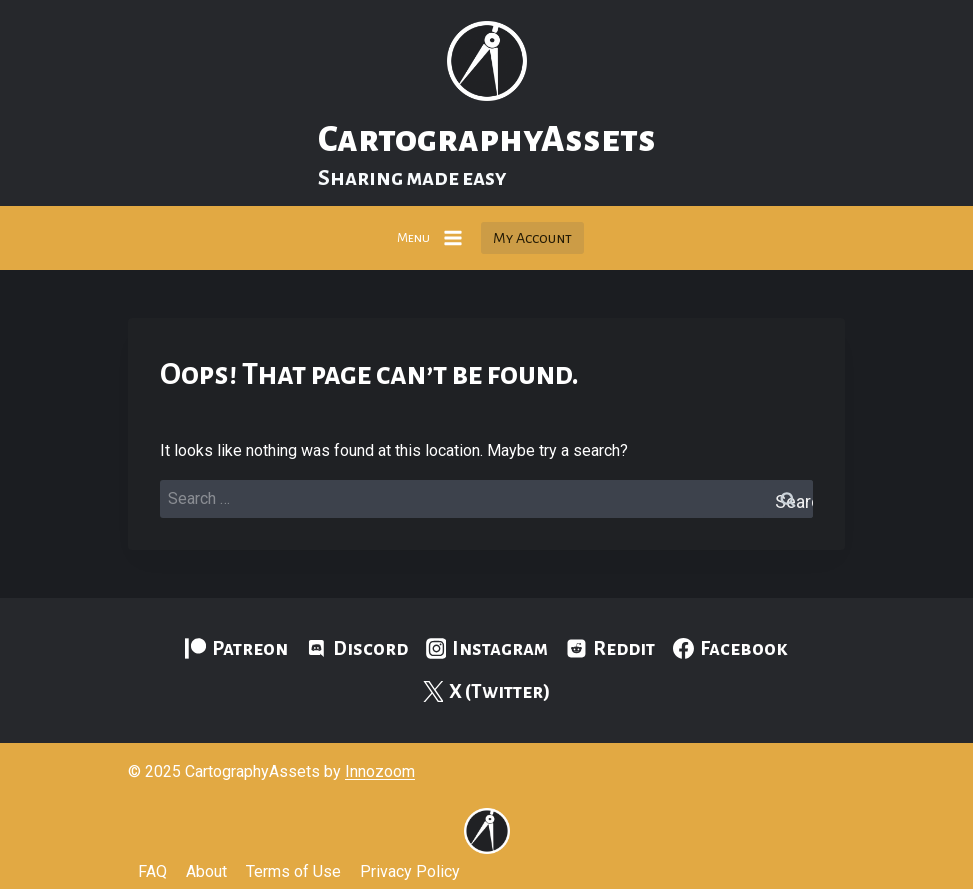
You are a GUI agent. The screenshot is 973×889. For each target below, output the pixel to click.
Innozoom (380, 771)
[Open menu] (430, 237)
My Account (532, 238)
